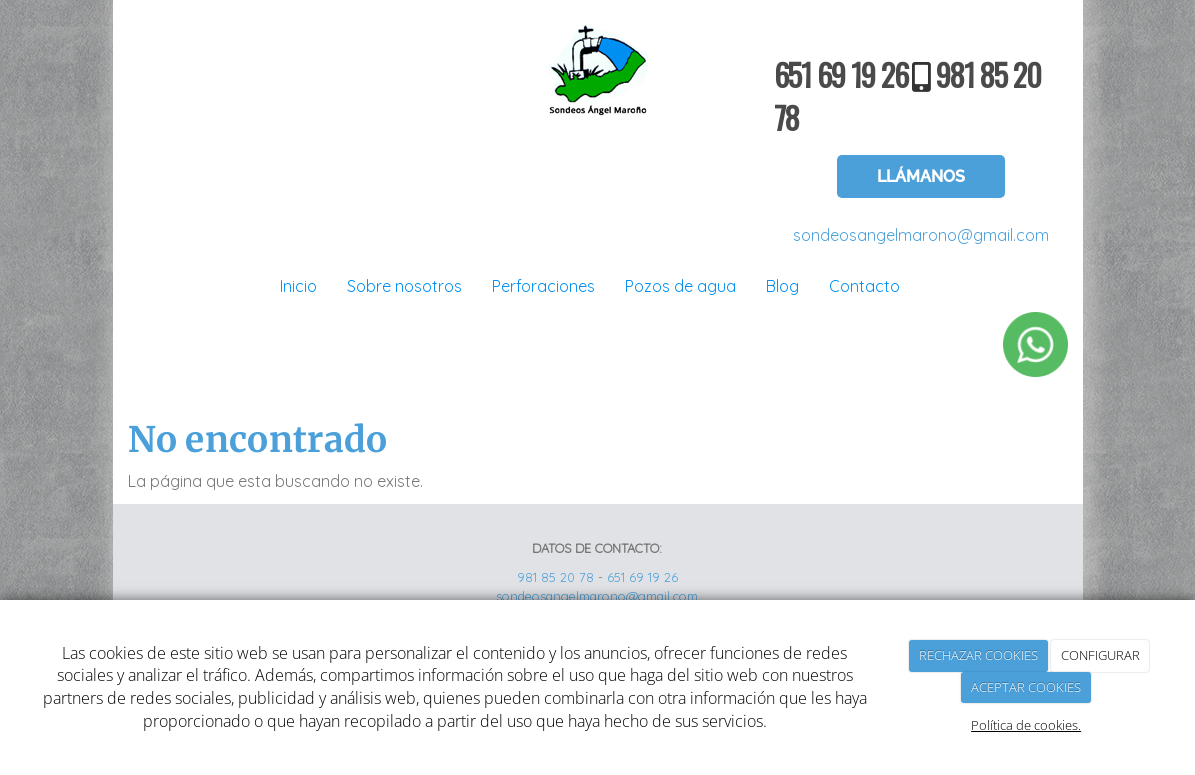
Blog (782, 286)
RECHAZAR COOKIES (978, 655)
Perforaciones (543, 286)
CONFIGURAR (1100, 655)
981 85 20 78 (555, 577)
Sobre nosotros (404, 286)
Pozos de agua (680, 286)
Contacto (864, 286)
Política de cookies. (1026, 725)
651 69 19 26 (841, 74)
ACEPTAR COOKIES (1026, 687)
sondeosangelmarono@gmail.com (921, 235)
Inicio (298, 286)
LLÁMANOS (921, 176)
